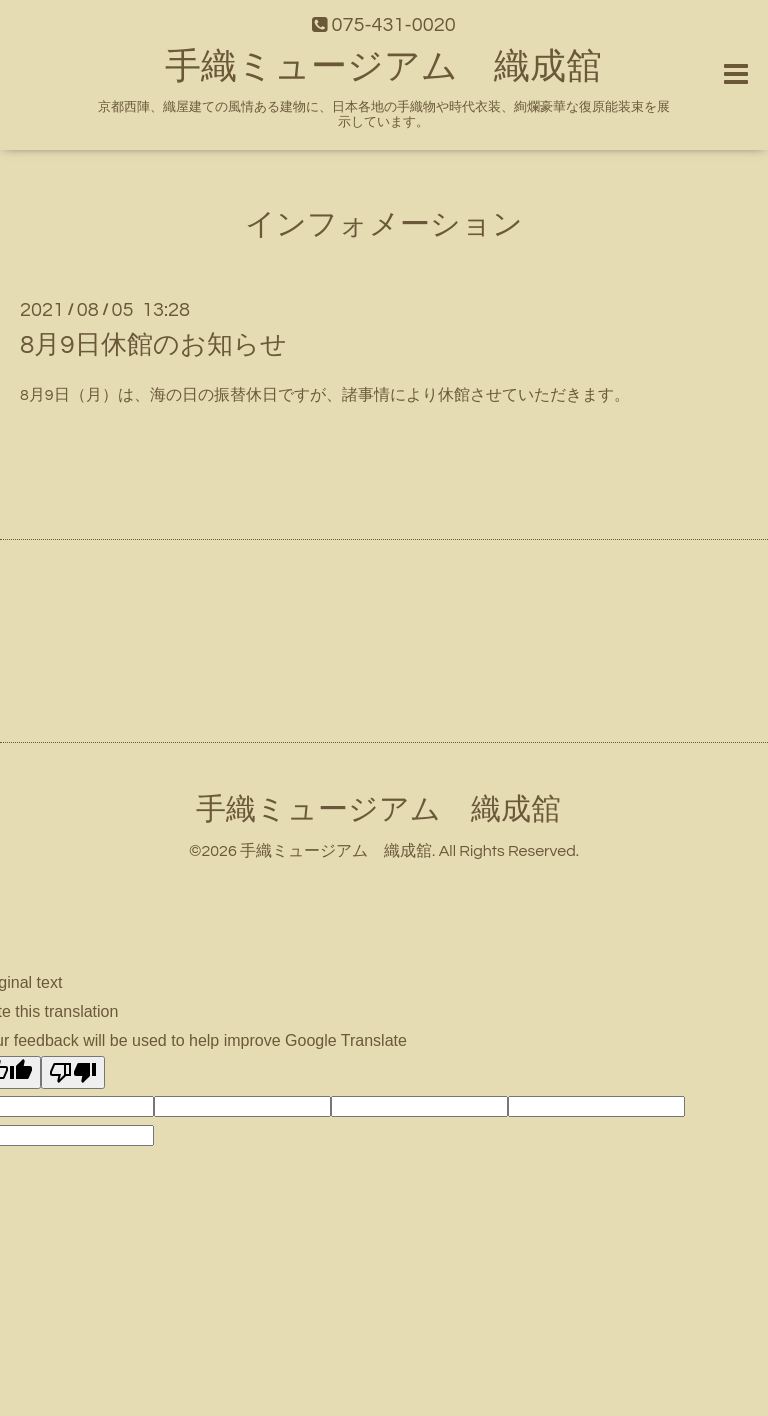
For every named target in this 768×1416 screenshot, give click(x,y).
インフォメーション (384, 224)
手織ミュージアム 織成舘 (383, 67)
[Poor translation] (73, 1072)
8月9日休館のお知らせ (153, 345)
